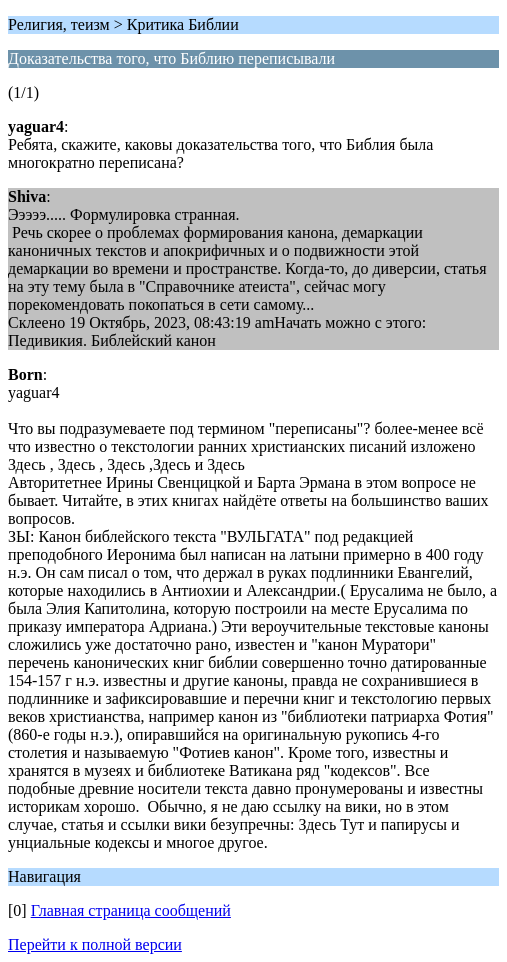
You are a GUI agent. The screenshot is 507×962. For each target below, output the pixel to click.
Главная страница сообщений (131, 910)
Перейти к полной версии (95, 944)
